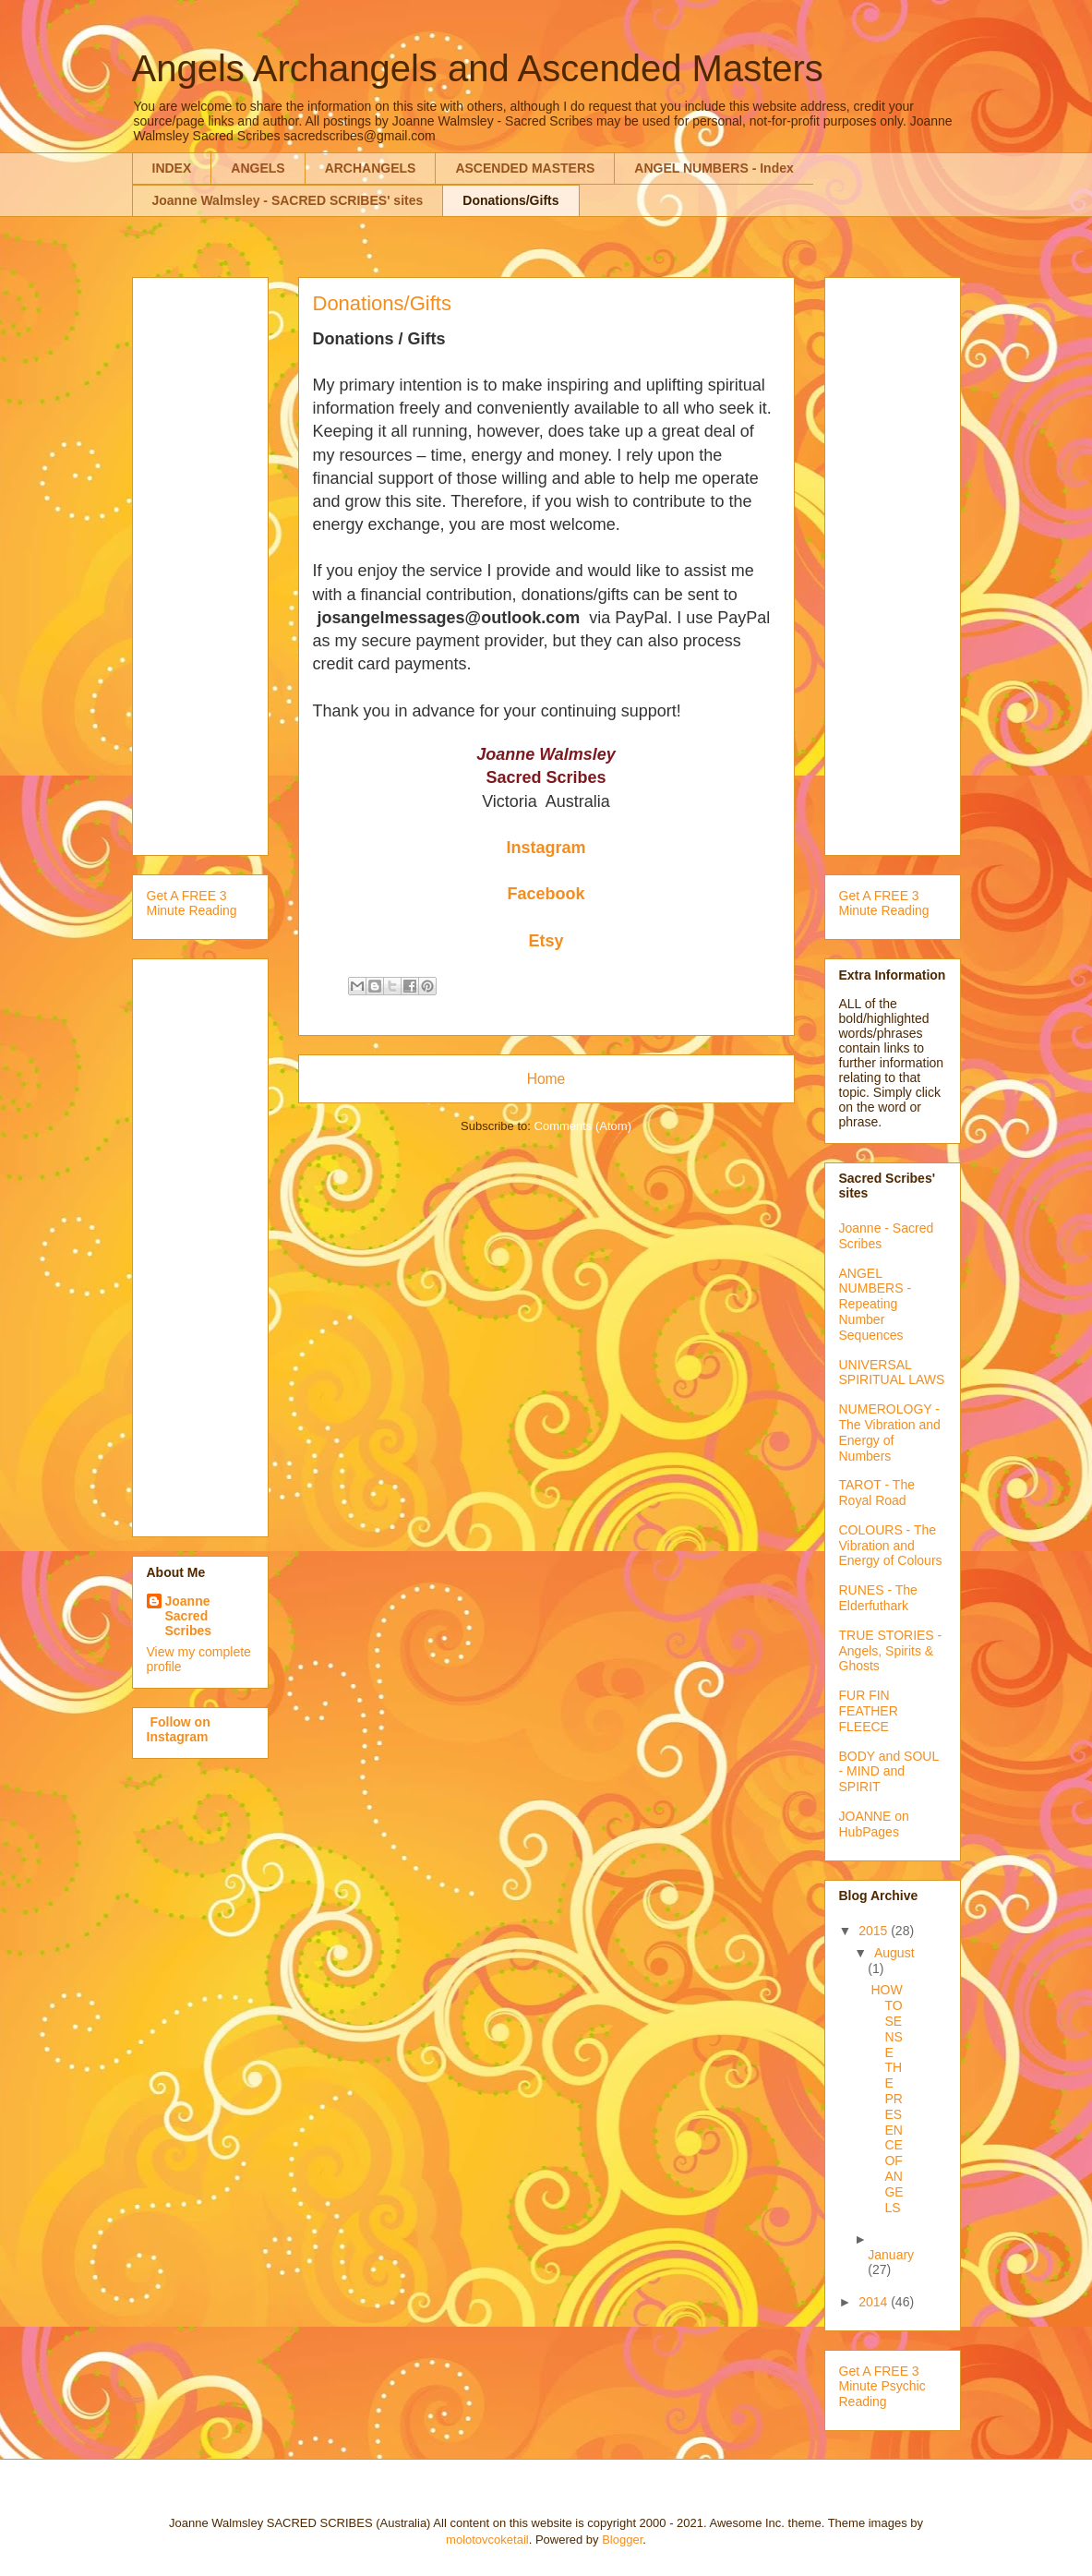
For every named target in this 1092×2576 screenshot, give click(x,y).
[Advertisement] (220, 561)
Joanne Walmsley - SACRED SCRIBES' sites (288, 200)
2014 (874, 2301)
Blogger (622, 2539)
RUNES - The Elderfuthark (878, 1598)
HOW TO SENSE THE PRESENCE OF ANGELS (886, 2098)
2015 (874, 1930)
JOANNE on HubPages (874, 1824)
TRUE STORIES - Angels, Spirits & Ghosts (890, 1651)
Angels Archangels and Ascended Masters (477, 68)
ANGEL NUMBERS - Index (713, 168)
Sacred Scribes (546, 777)
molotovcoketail (487, 2539)
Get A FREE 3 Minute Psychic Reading (882, 2387)
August (894, 1952)
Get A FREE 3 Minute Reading (192, 903)
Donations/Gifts (510, 200)
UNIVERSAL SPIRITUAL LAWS (892, 1372)
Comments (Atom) (582, 1126)
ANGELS (257, 168)
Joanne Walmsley (546, 754)
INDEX (172, 168)
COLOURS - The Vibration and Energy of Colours (890, 1546)
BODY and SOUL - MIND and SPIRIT (889, 1772)
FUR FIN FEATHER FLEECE (868, 1711)
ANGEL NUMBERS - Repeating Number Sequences (875, 1304)
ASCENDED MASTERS (524, 168)
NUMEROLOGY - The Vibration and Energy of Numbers (890, 1432)
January (891, 2254)
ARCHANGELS (370, 168)
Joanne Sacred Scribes (188, 1616)
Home (546, 1079)
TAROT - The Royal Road (877, 1492)
